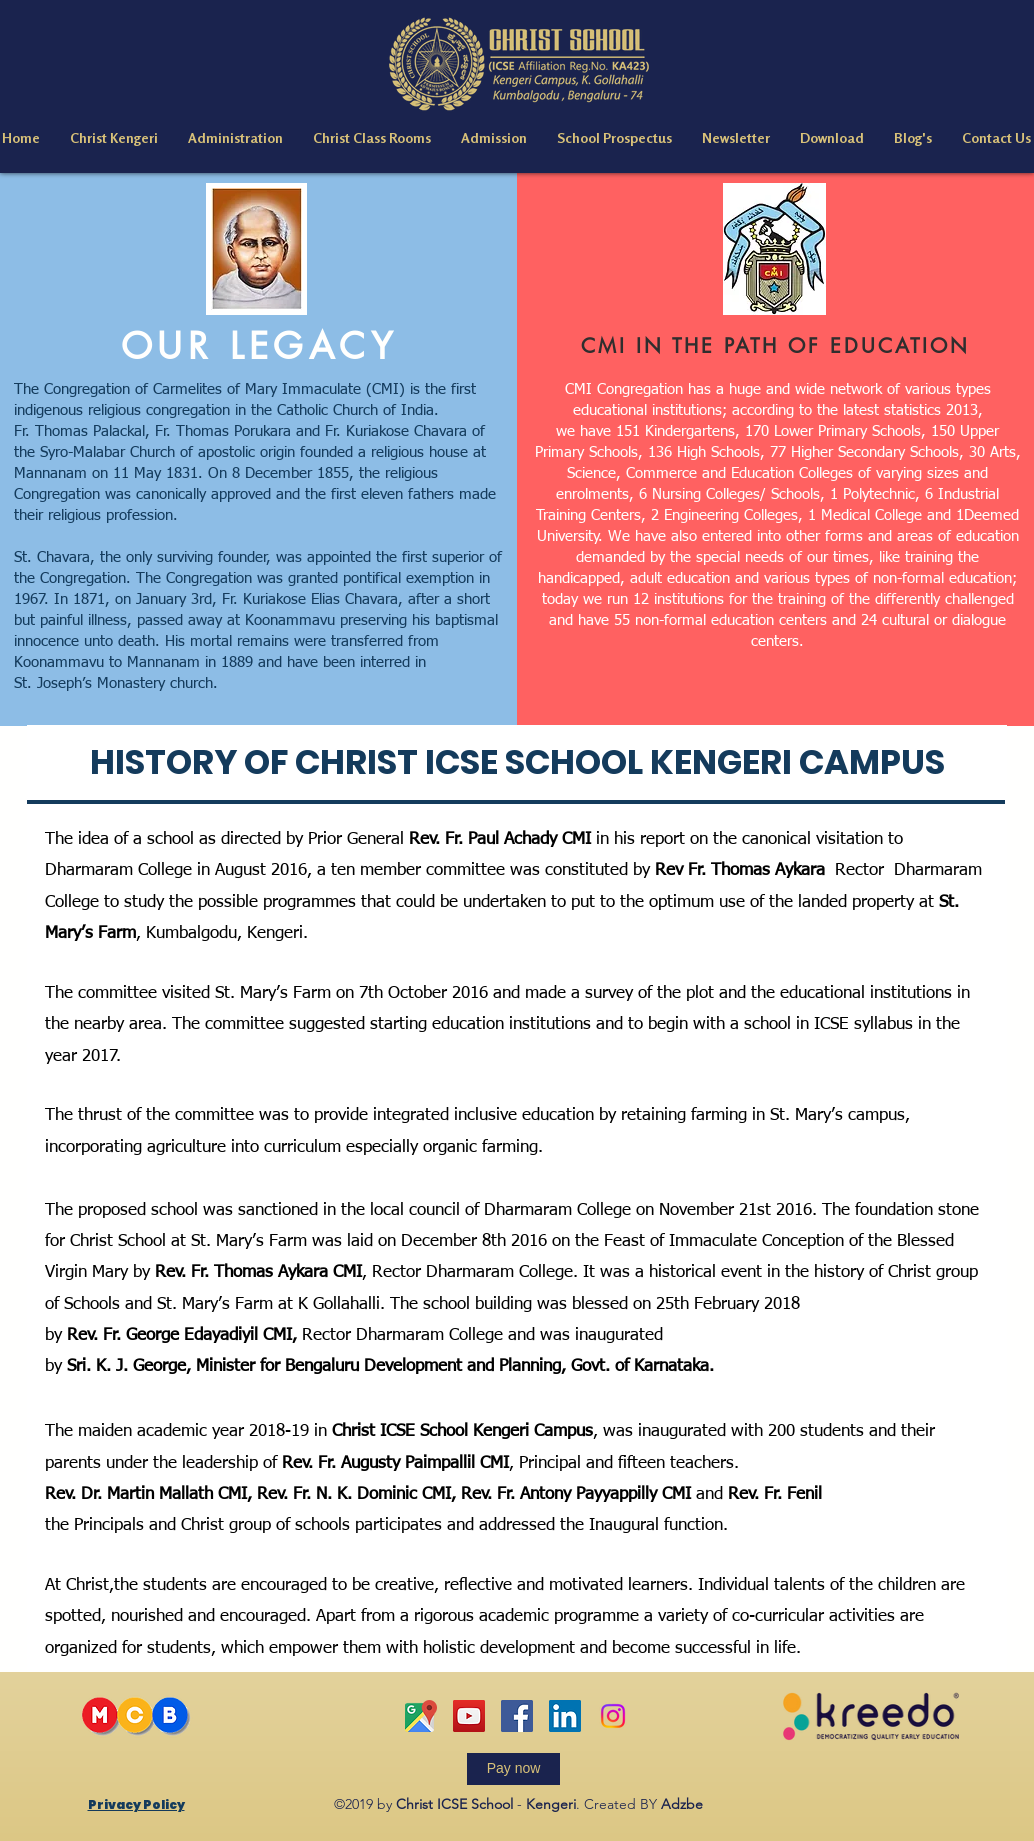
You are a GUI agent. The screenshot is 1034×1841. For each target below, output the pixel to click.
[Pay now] (513, 1769)
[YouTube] (469, 1716)
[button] (114, 138)
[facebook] (517, 1716)
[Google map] (421, 1716)
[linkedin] (565, 1716)
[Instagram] (613, 1716)
